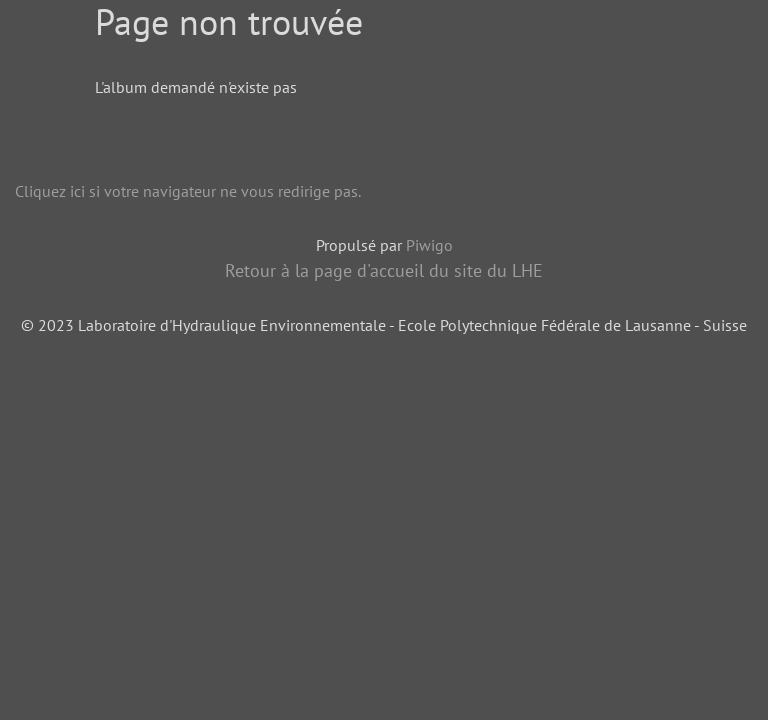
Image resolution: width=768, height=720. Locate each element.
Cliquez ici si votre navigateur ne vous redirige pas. (188, 191)
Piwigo (429, 245)
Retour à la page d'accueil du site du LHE (384, 270)
